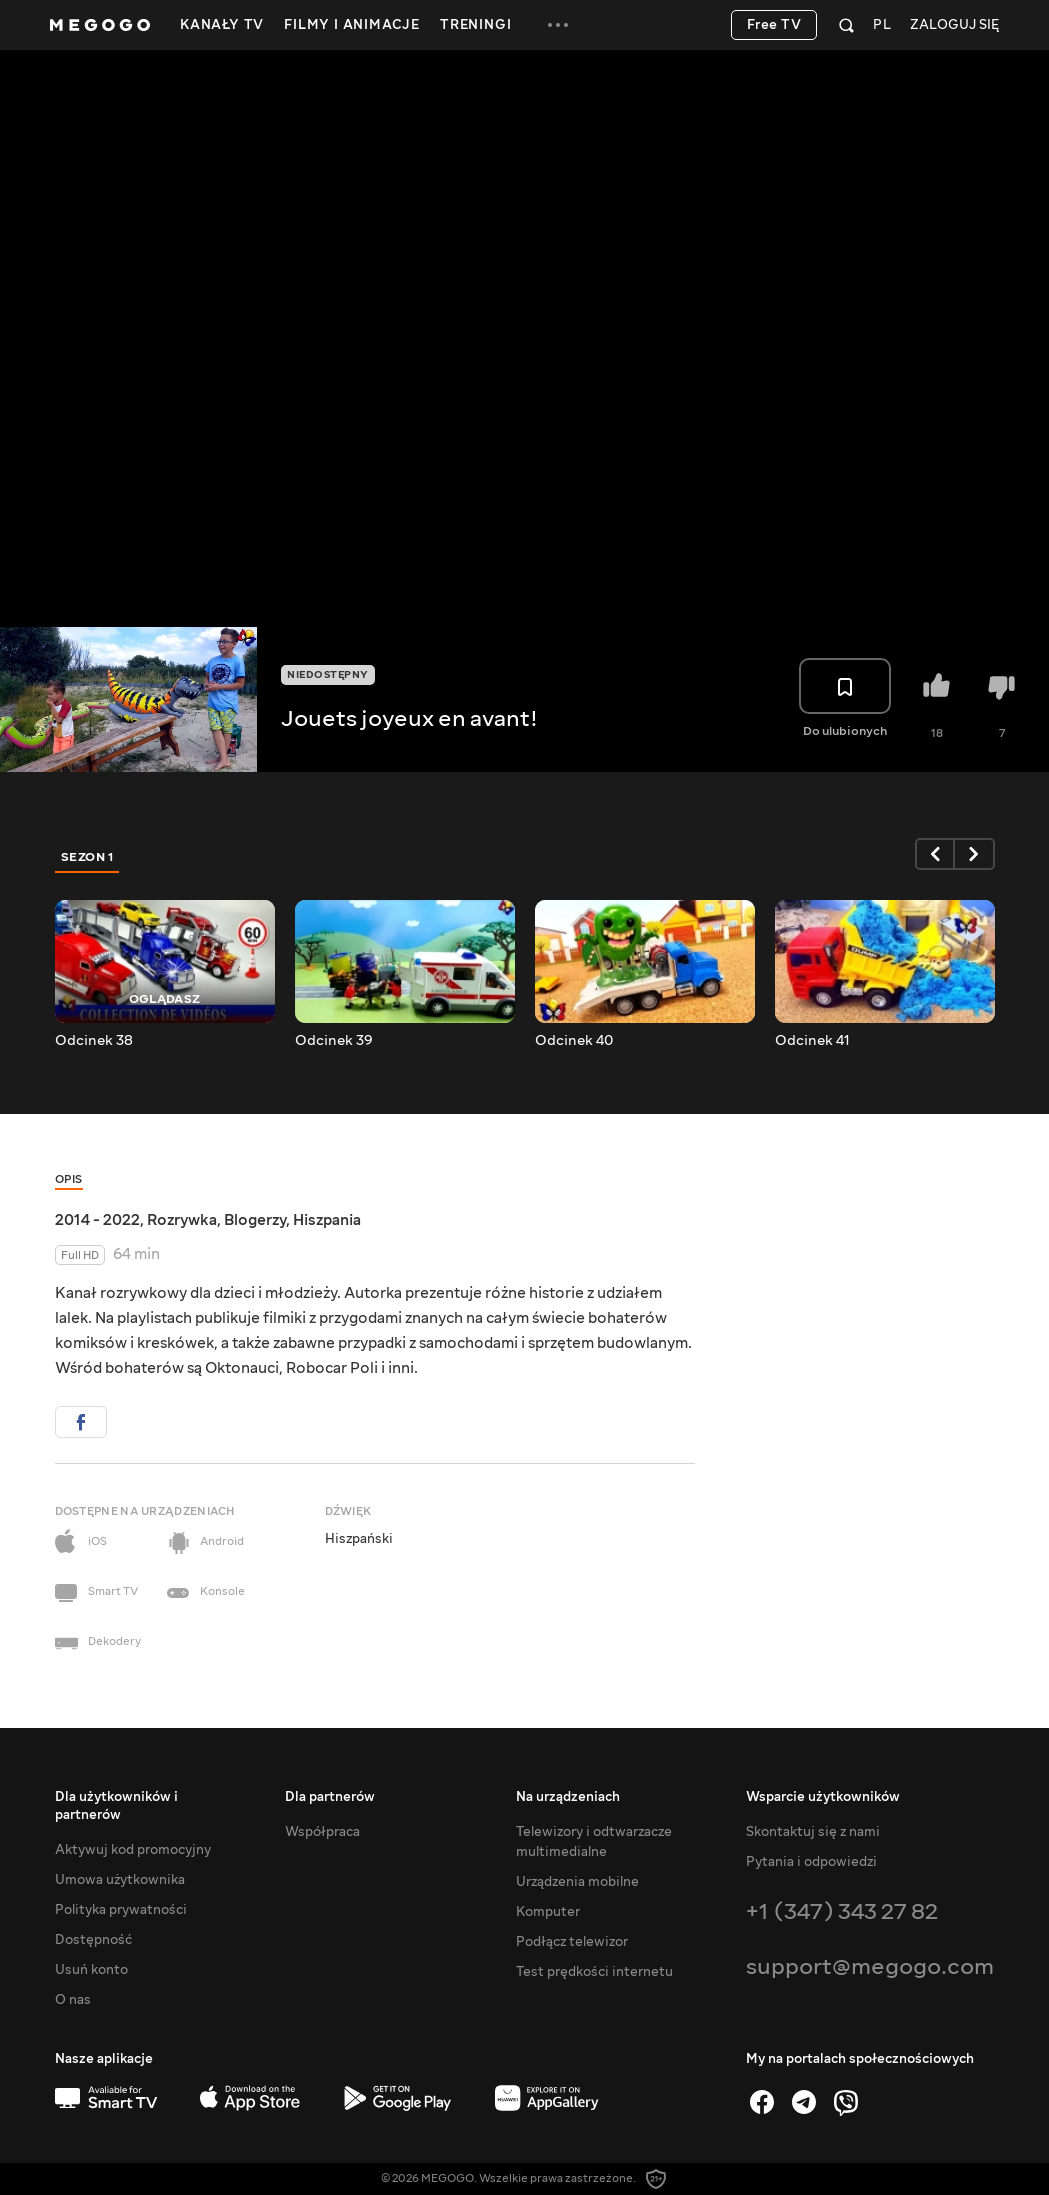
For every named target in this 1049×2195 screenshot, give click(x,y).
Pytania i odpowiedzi (811, 1862)
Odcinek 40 (574, 1041)
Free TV (774, 25)
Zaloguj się (954, 25)
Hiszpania (327, 1220)
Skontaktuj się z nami (813, 1832)
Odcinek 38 (94, 1041)
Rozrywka (182, 1220)
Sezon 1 (88, 857)
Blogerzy (255, 1220)
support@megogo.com (870, 1966)
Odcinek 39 (334, 1041)
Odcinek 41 (812, 1041)
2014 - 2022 (97, 1220)
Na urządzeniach (568, 1797)
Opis (69, 1179)
